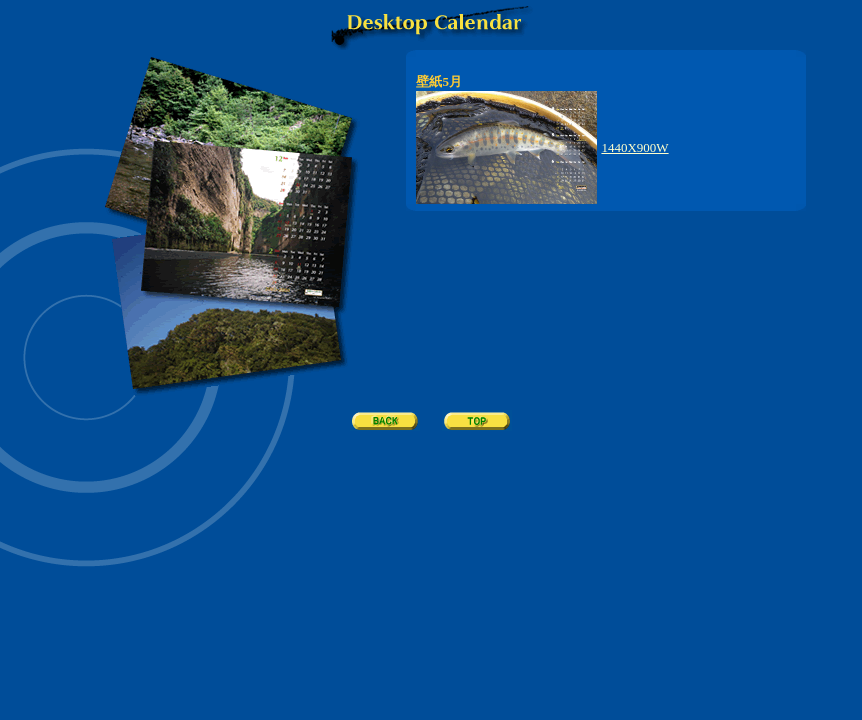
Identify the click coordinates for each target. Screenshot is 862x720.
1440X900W (634, 147)
